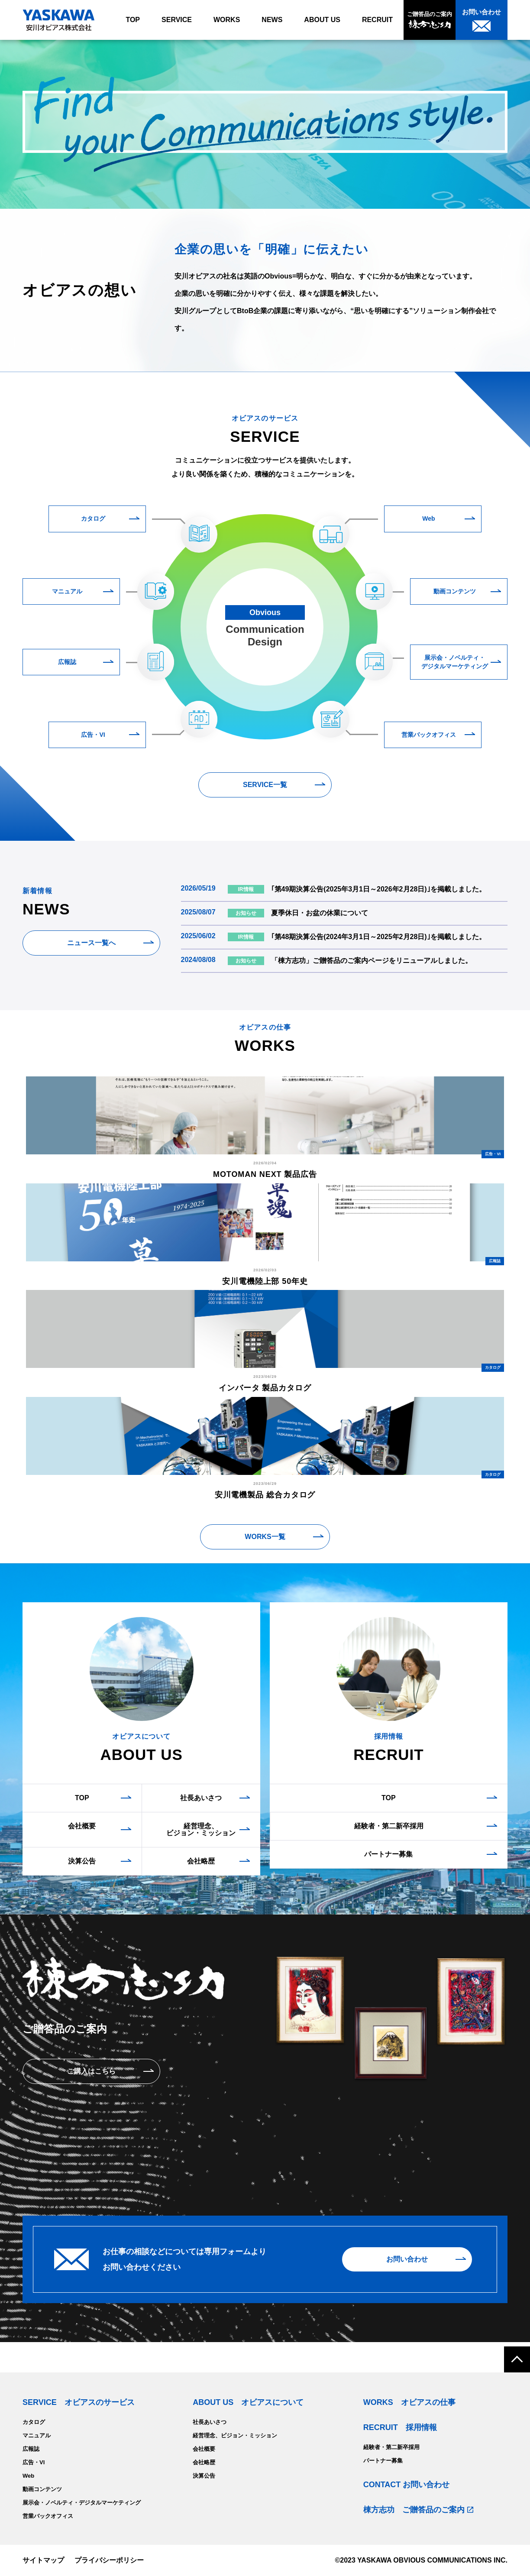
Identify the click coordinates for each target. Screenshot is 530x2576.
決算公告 (82, 1861)
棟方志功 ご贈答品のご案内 (414, 2510)
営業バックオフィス (428, 734)
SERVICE (177, 19)
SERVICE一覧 (265, 784)
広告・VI (93, 734)
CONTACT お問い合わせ (406, 2485)
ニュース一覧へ (91, 942)
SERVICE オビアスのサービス (79, 2402)
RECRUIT (377, 19)
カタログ (93, 518)
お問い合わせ (407, 2259)
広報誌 (67, 661)
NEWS (272, 19)
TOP (133, 19)
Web (428, 518)
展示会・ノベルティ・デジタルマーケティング (454, 662)
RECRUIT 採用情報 (400, 2427)
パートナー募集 (388, 1854)
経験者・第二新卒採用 (388, 1826)
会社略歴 (201, 1861)
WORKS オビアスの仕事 (409, 2402)
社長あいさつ (201, 1798)
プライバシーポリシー (109, 2560)
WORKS (226, 19)
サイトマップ (43, 2560)
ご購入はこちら (91, 2071)
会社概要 (82, 1826)
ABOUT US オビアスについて (248, 2402)
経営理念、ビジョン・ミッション (201, 1829)
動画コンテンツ (454, 591)
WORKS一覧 (265, 1536)
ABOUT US (322, 19)
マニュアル (67, 591)
